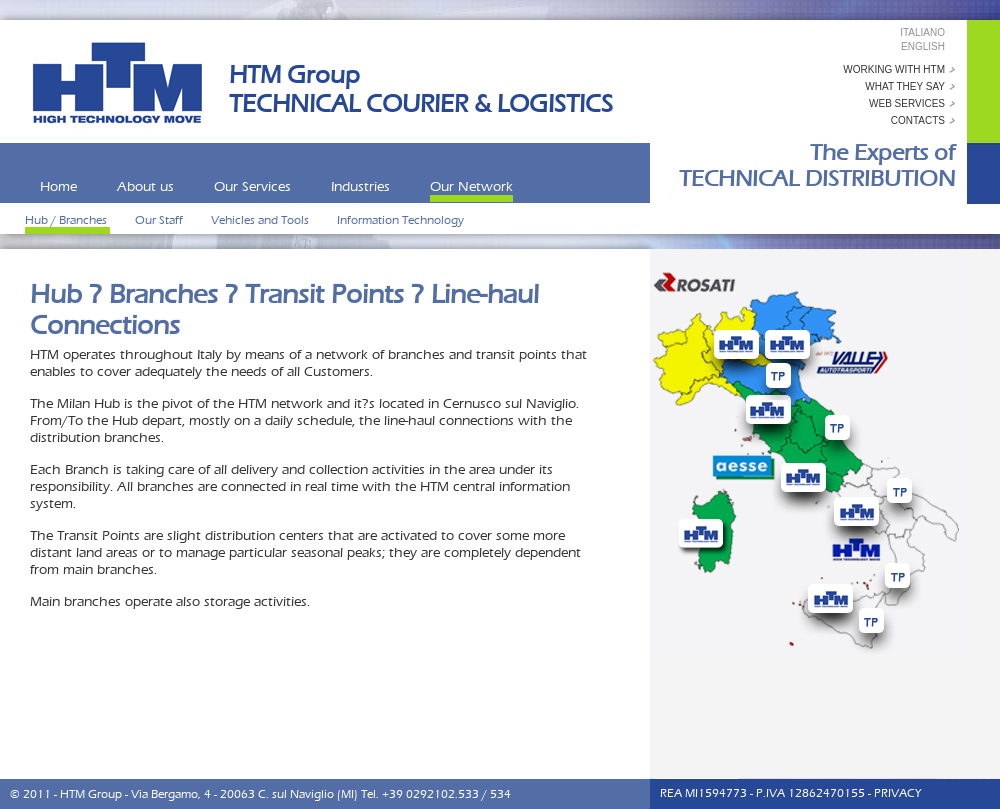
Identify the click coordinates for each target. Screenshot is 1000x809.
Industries (360, 186)
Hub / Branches (67, 220)
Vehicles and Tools (261, 220)
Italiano (922, 32)
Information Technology (400, 220)
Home (58, 186)
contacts (918, 120)
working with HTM (894, 69)
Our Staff (160, 220)
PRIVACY (897, 793)
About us (145, 186)
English (923, 46)
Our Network (471, 186)
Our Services (252, 186)
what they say (905, 86)
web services (907, 103)
